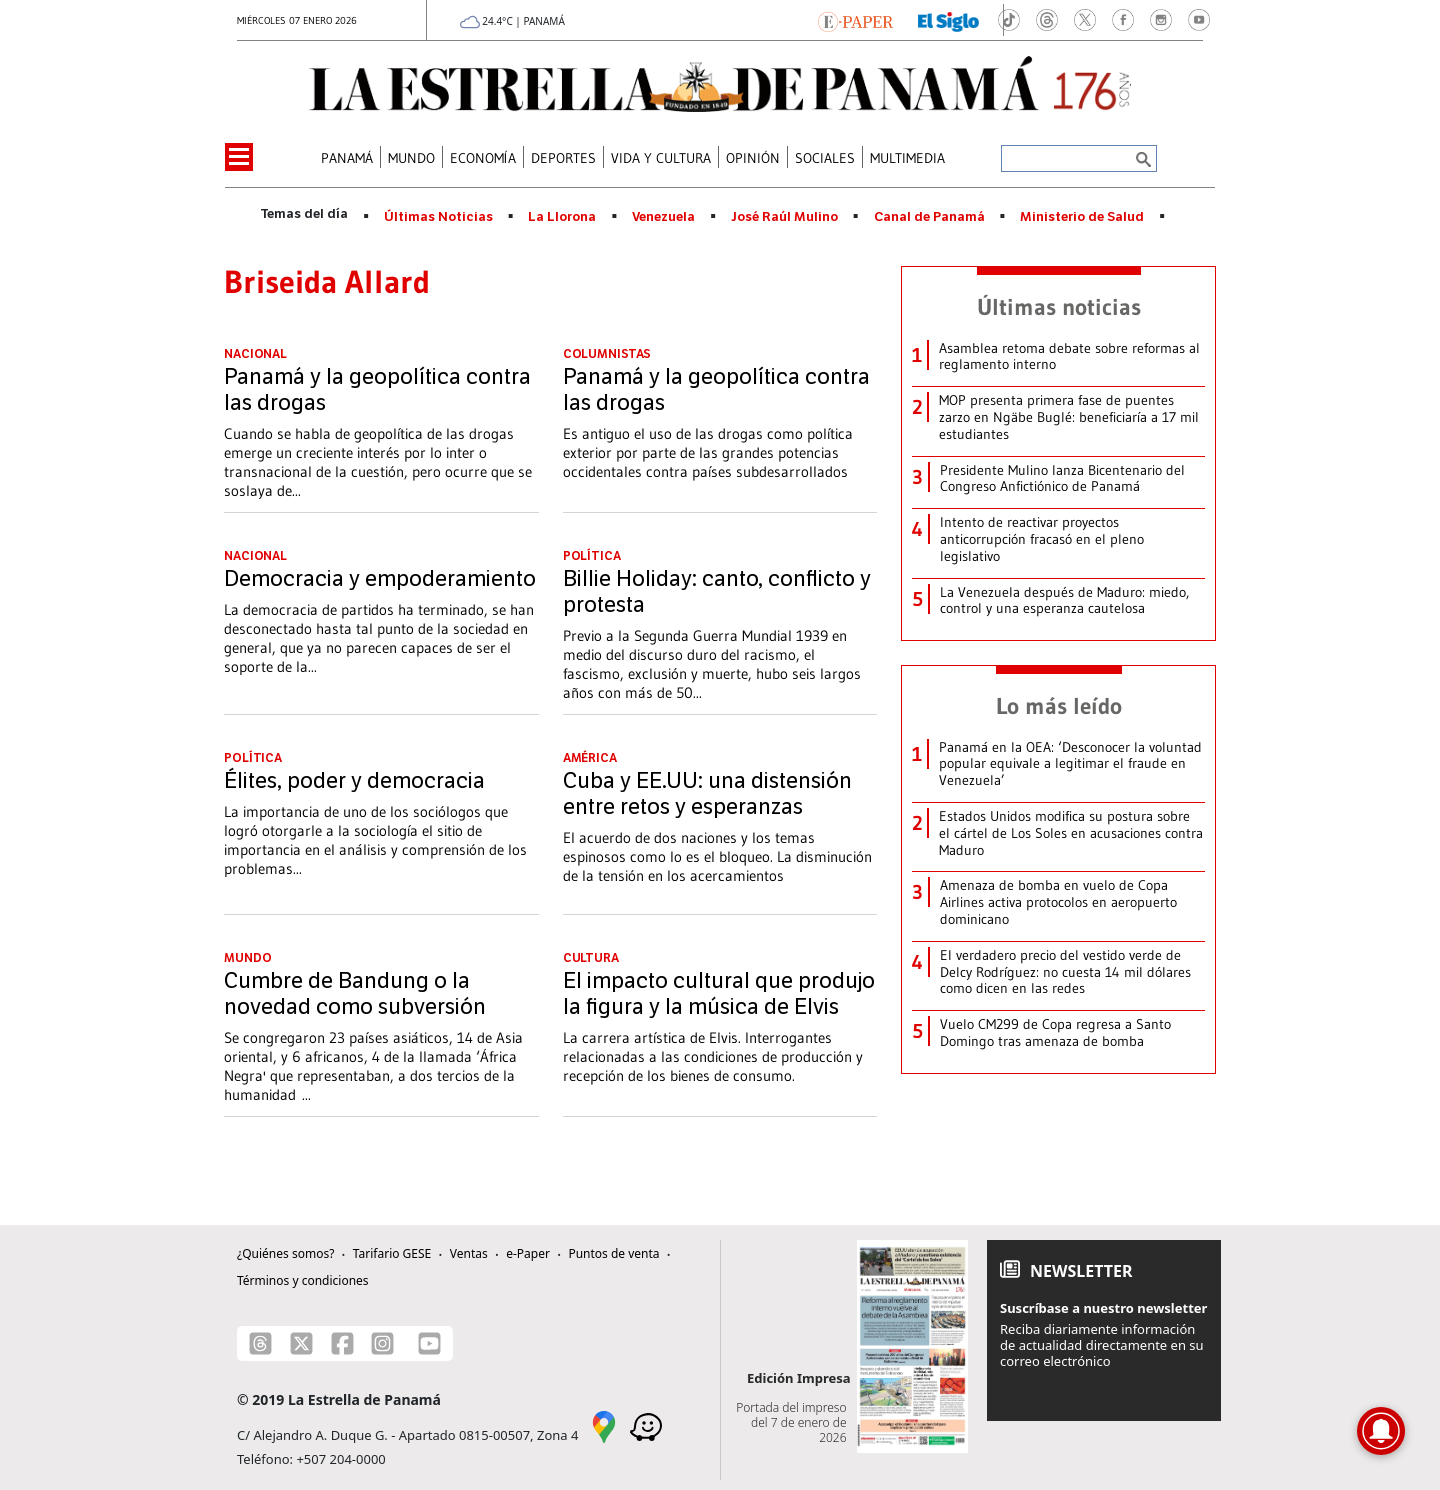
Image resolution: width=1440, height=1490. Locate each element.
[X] (301, 1343)
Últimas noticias (1059, 307)
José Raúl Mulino (784, 217)
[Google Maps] (604, 1426)
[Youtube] (429, 1343)
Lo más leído (1059, 706)
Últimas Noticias (438, 217)
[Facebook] (342, 1343)
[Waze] (646, 1426)
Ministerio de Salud (1082, 217)
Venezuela (663, 217)
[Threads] (260, 1343)
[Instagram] (382, 1343)
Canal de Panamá (929, 217)
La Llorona (562, 217)
